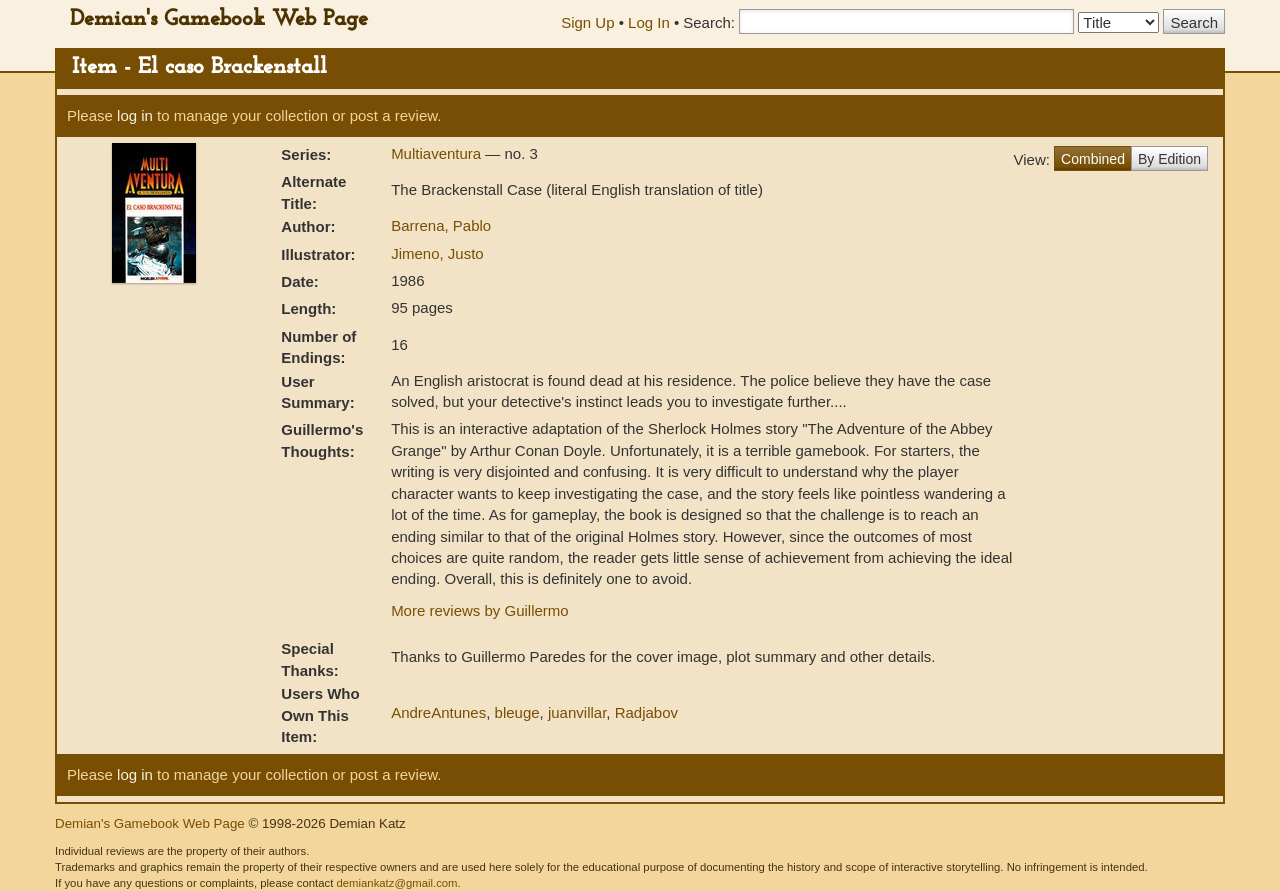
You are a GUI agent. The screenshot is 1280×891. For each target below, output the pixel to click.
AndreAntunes (438, 712)
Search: (709, 22)
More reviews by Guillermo (480, 610)
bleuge (517, 712)
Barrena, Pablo (441, 225)
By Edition (1169, 159)
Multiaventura (438, 153)
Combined (1093, 159)
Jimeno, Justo (437, 253)
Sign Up (587, 22)
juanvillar (577, 712)
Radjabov (646, 712)
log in (135, 115)
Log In (649, 22)
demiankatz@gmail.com (396, 883)
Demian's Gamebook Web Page (219, 19)
